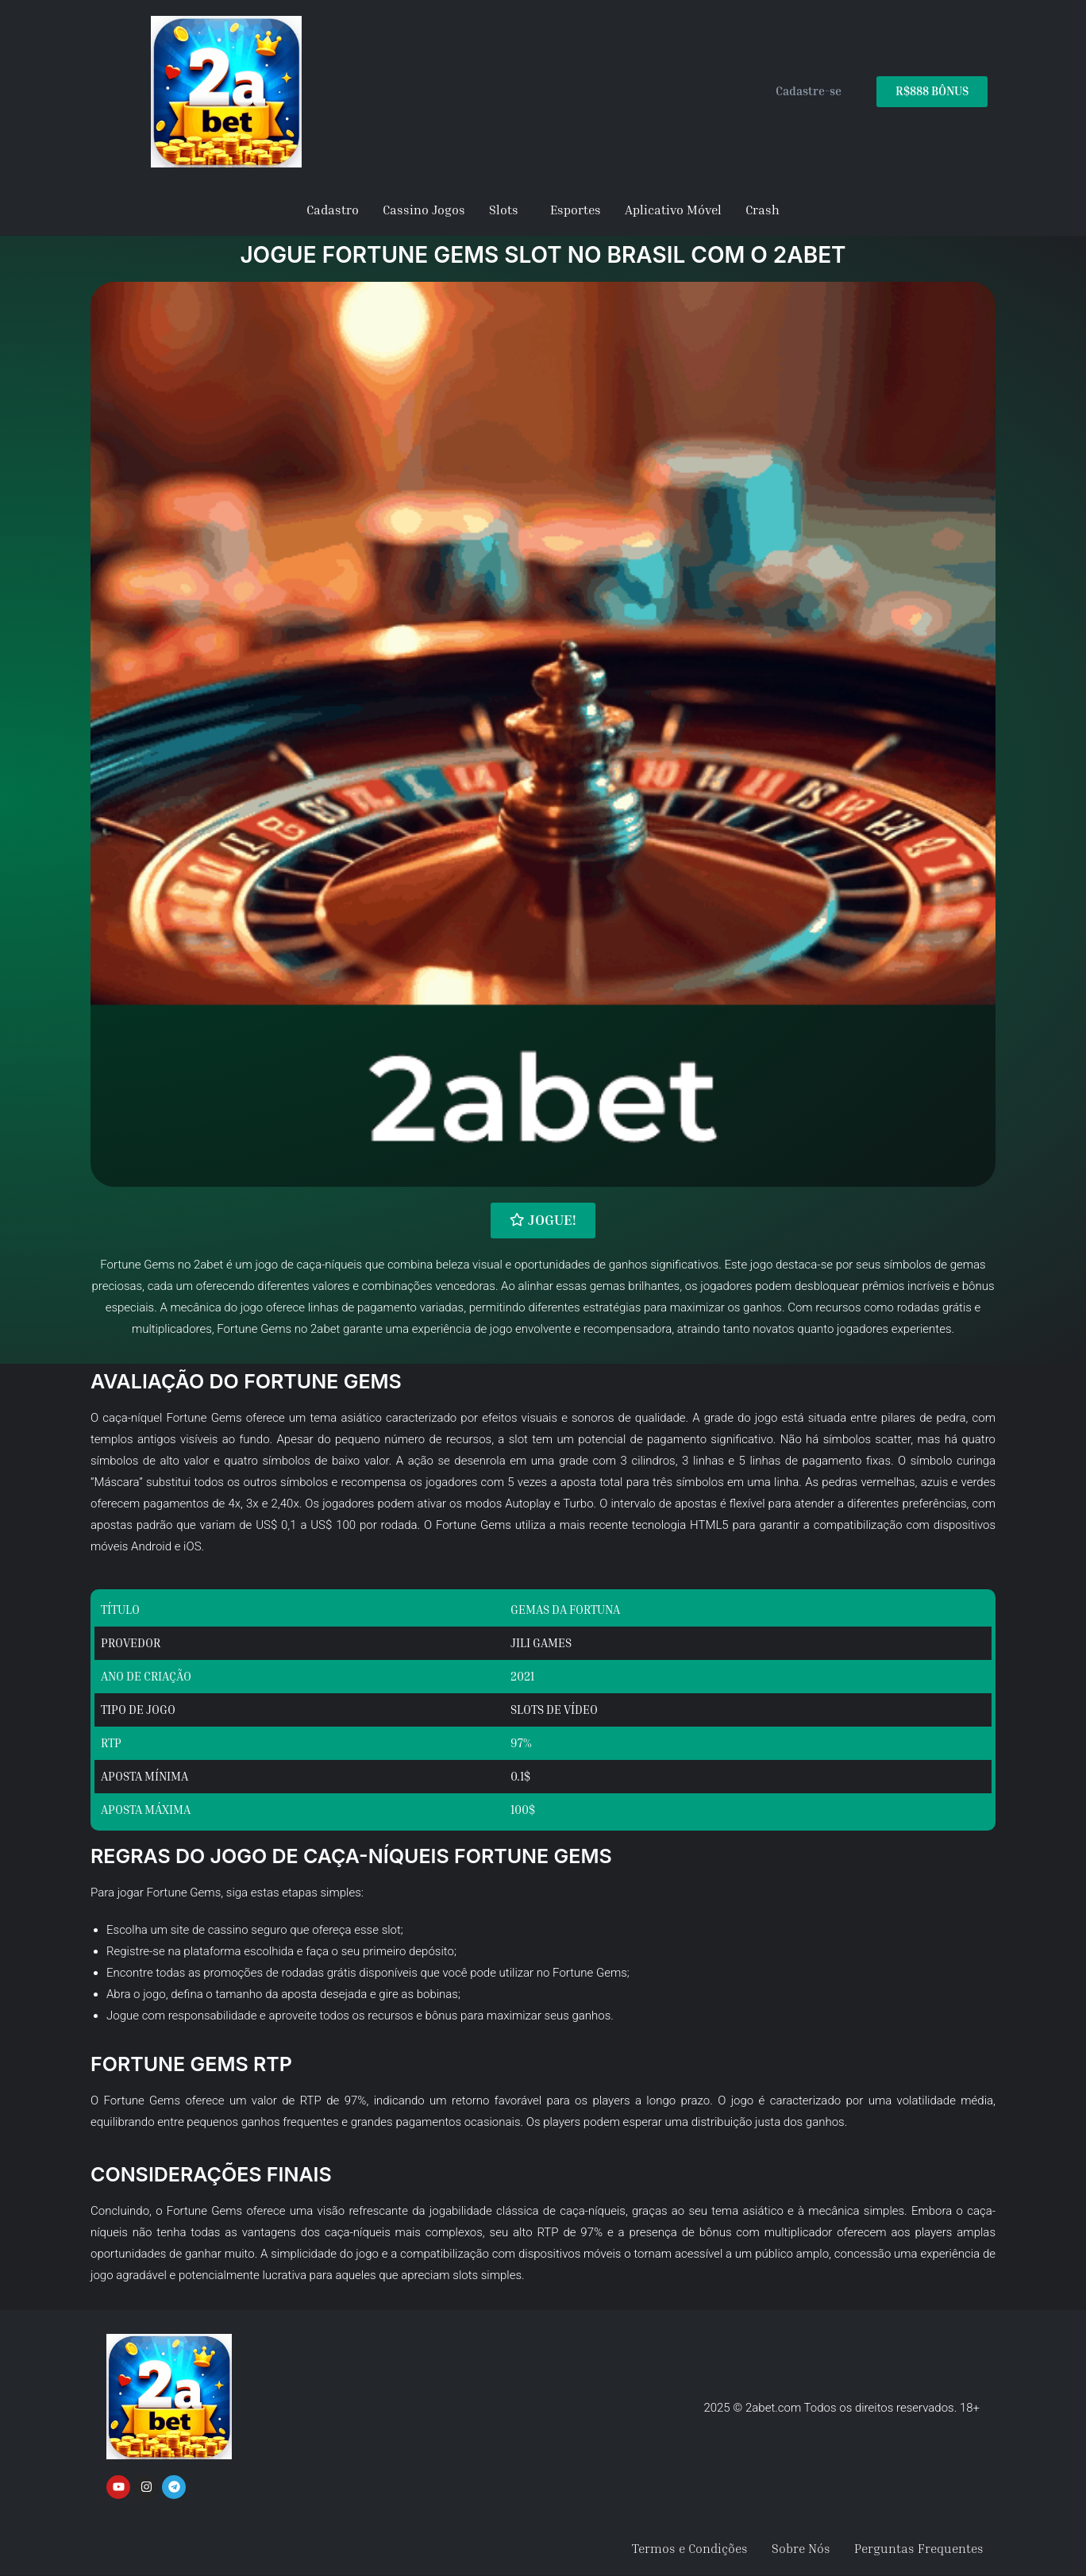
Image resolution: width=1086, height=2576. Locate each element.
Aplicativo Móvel (673, 210)
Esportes (575, 210)
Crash (762, 210)
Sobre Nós (801, 2548)
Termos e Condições (690, 2548)
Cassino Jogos (424, 210)
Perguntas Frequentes (919, 2548)
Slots (503, 210)
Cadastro (332, 210)
